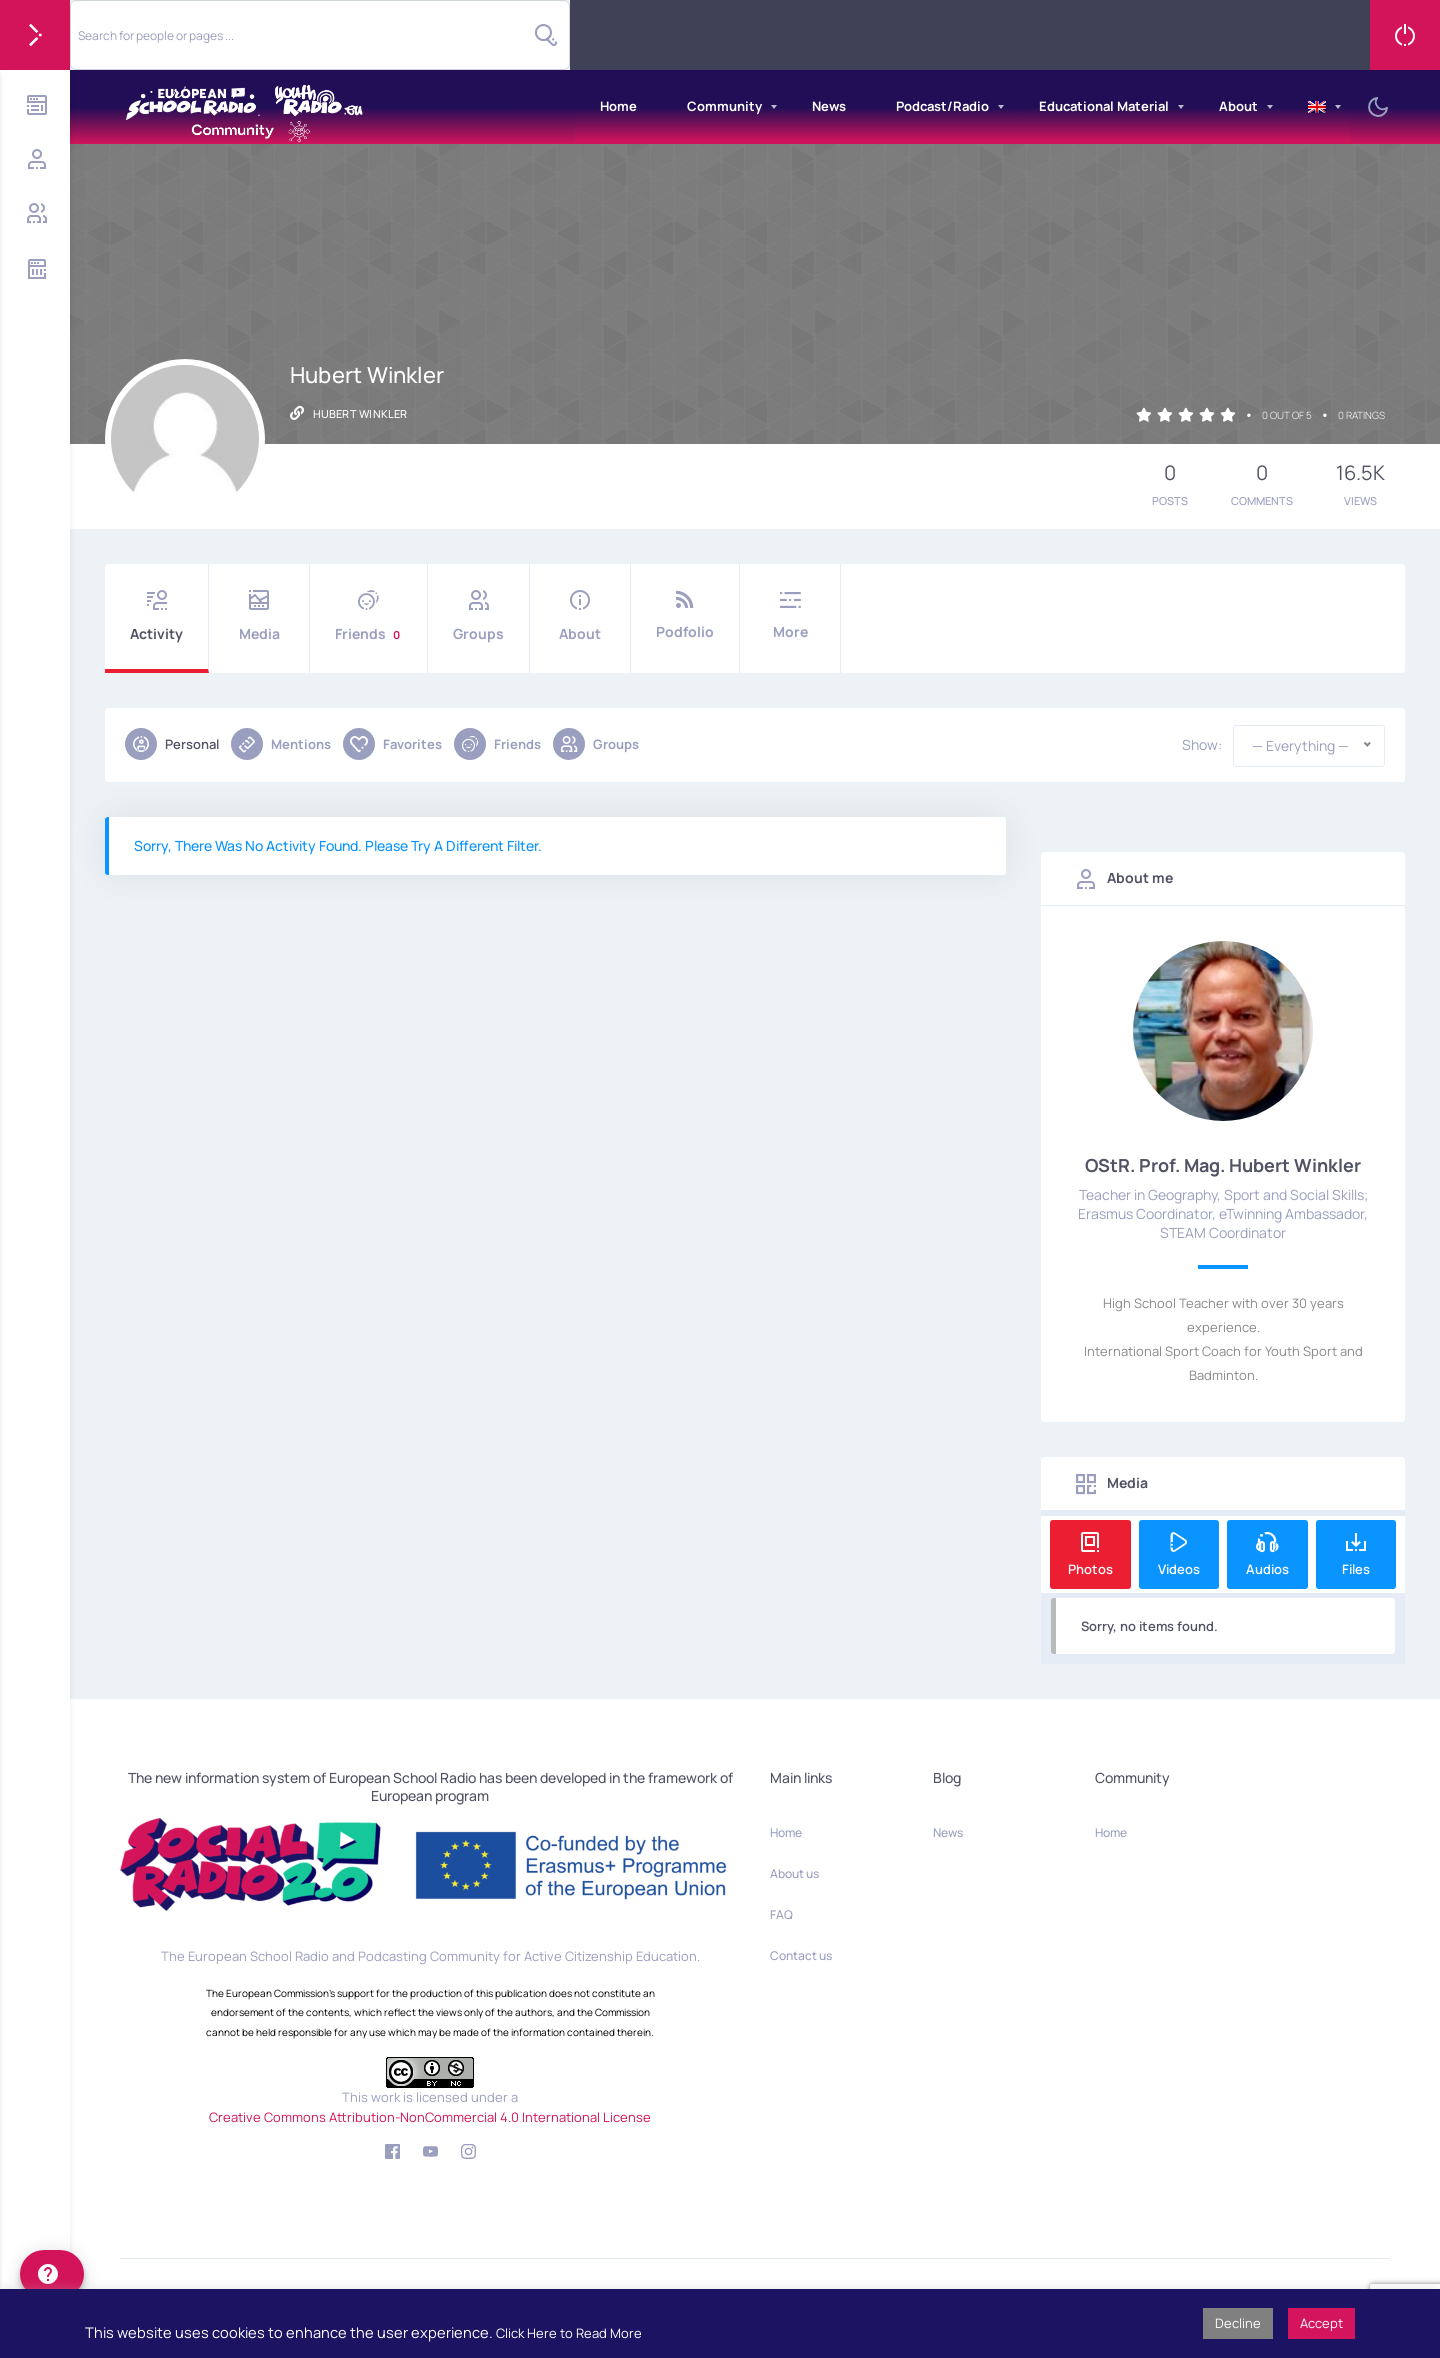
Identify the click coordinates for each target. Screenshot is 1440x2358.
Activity (156, 616)
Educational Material (1104, 106)
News (829, 106)
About (1238, 106)
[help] (52, 2274)
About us (794, 1873)
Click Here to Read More (569, 2333)
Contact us (801, 1955)
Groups (478, 616)
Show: (1202, 745)
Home (618, 106)
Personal (172, 744)
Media (259, 616)
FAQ (781, 1914)
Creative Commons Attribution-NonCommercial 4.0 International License (430, 2117)
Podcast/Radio (942, 106)
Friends (368, 616)
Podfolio (685, 615)
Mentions (281, 744)
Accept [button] (1321, 2323)
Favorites (392, 744)
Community (724, 106)
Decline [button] (1238, 2323)
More (790, 615)
